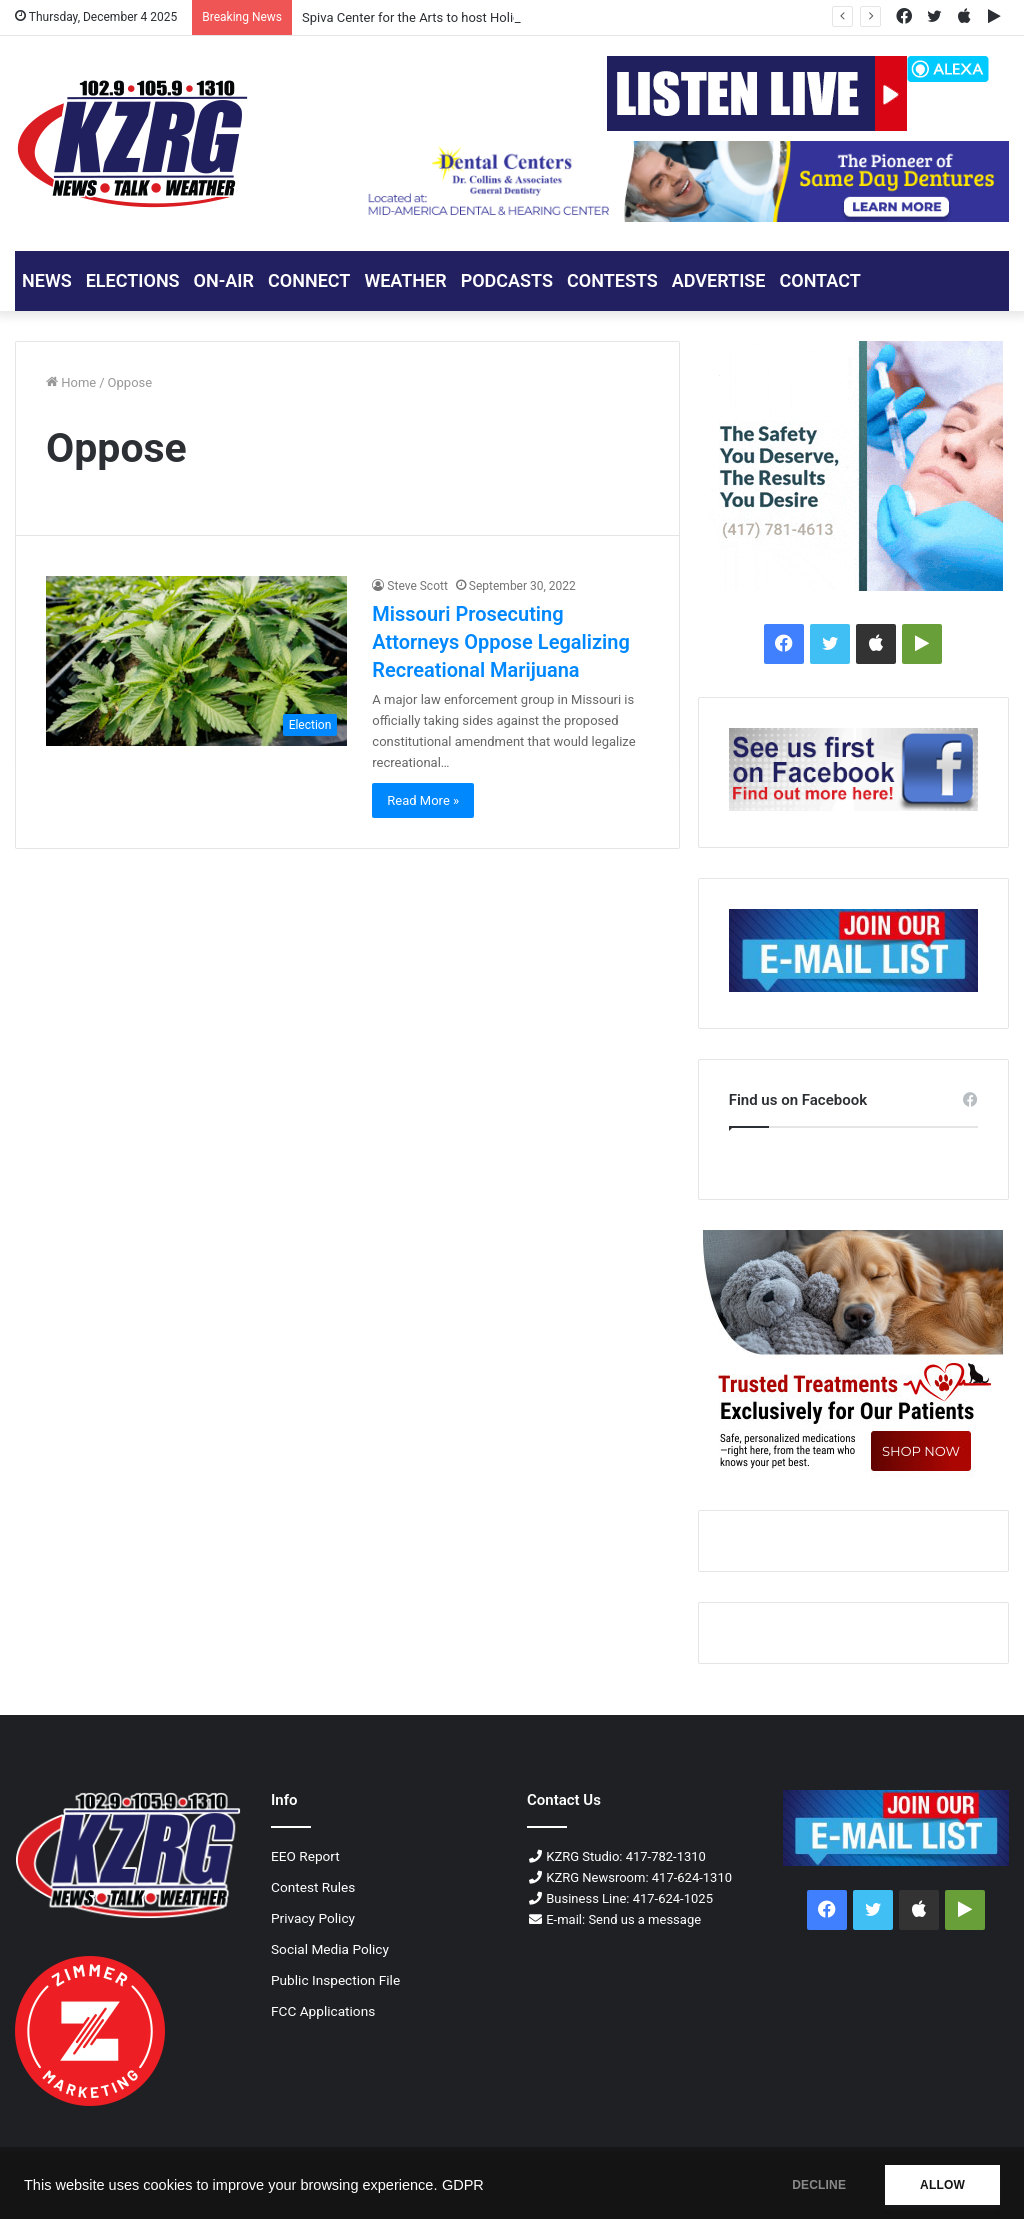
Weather (405, 280)
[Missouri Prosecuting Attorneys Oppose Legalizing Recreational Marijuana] (196, 661)
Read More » (423, 800)
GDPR (463, 2185)
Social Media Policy (330, 1949)
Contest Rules (313, 1887)
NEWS (47, 280)
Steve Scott (417, 586)
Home (71, 382)
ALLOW (942, 2185)
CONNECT (309, 280)
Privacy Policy (313, 1918)
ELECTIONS (133, 280)
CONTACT (819, 280)
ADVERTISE (719, 280)
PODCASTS (507, 280)
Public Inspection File (335, 1980)
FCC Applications (323, 2011)
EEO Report (305, 1856)
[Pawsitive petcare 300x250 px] (853, 1355)
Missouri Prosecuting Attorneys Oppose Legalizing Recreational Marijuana (500, 642)
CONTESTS (612, 280)
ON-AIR (224, 280)
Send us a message (644, 1919)
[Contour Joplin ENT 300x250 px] (853, 466)
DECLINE (819, 2185)
